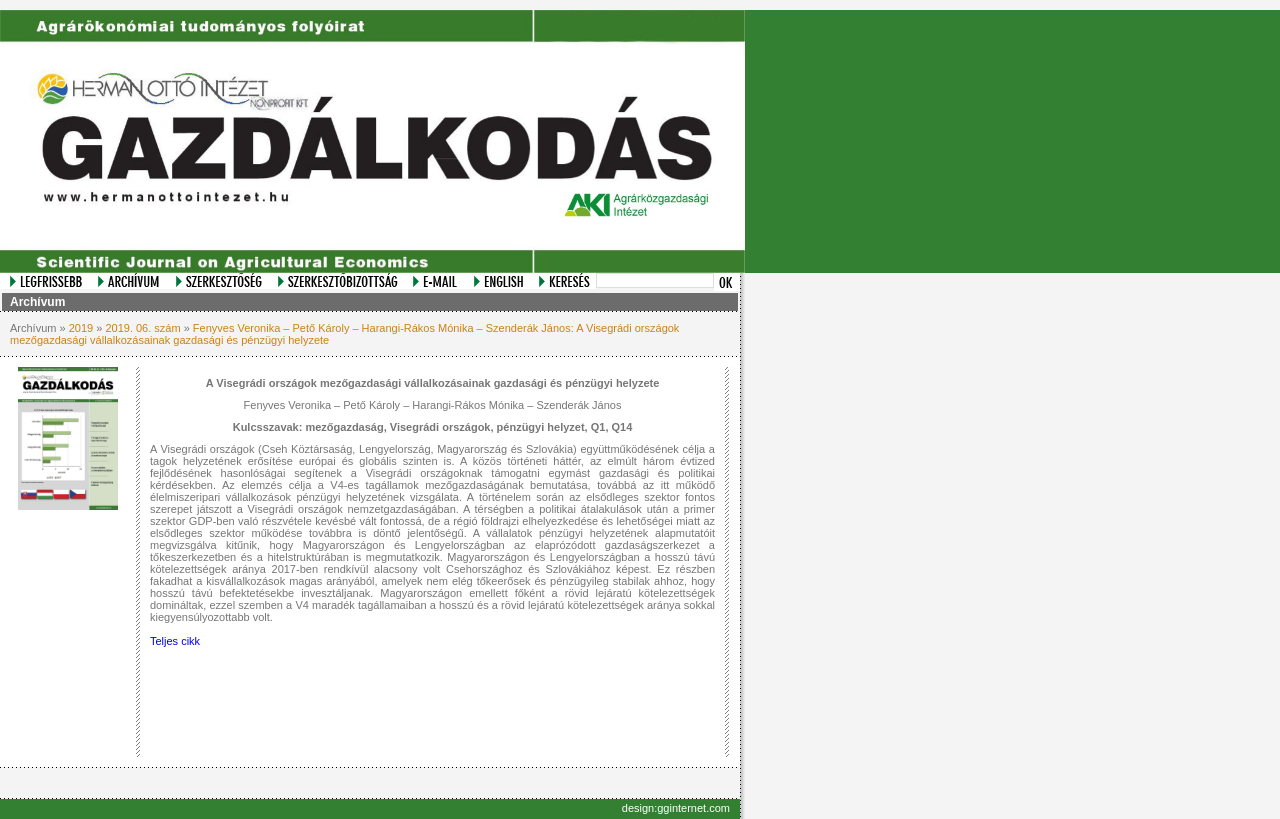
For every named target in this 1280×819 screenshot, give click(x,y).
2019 (81, 328)
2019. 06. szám (142, 328)
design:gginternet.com (676, 808)
